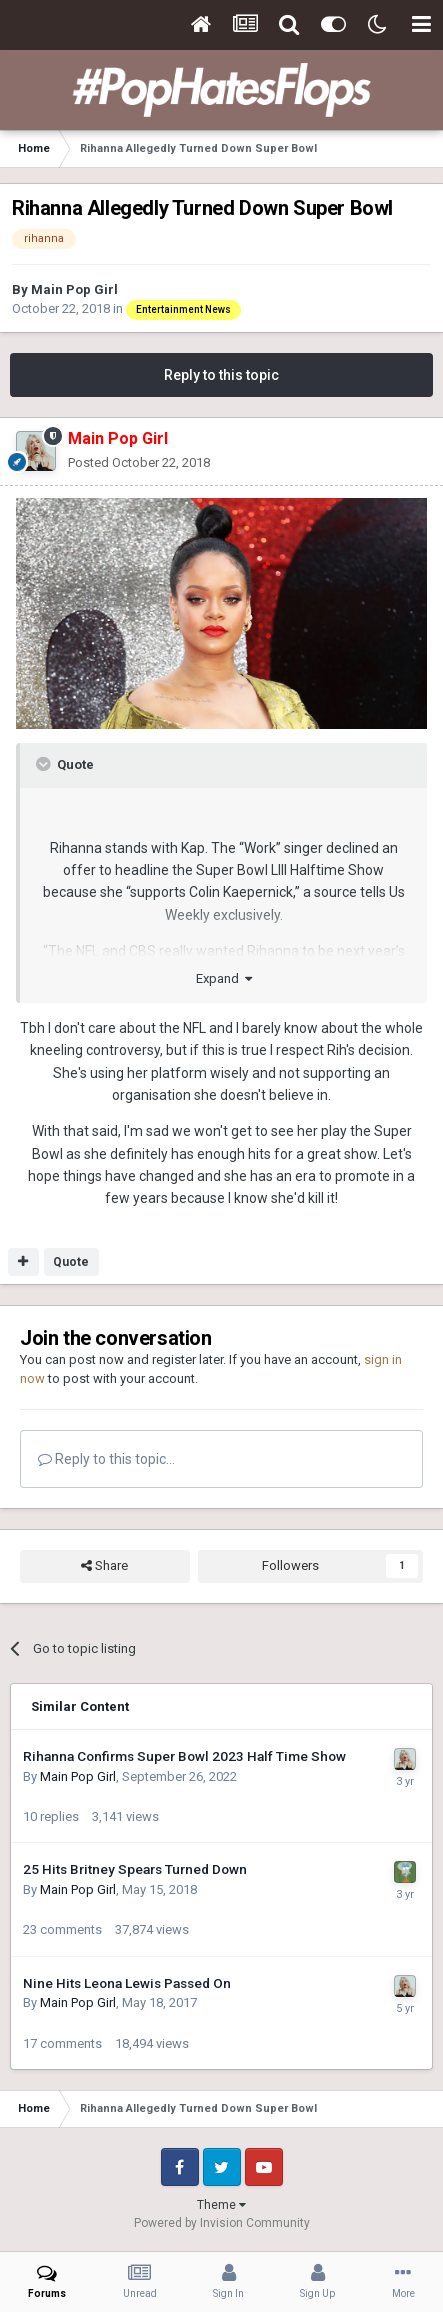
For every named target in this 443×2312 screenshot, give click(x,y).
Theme (221, 2205)
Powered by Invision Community (222, 2223)
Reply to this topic (221, 375)
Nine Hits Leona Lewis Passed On (127, 1983)
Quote (71, 1262)
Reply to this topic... (106, 1459)
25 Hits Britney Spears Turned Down (135, 1869)
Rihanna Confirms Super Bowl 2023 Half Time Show (184, 1756)
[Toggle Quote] (45, 764)
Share (104, 1566)
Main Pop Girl (74, 289)
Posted (139, 462)
